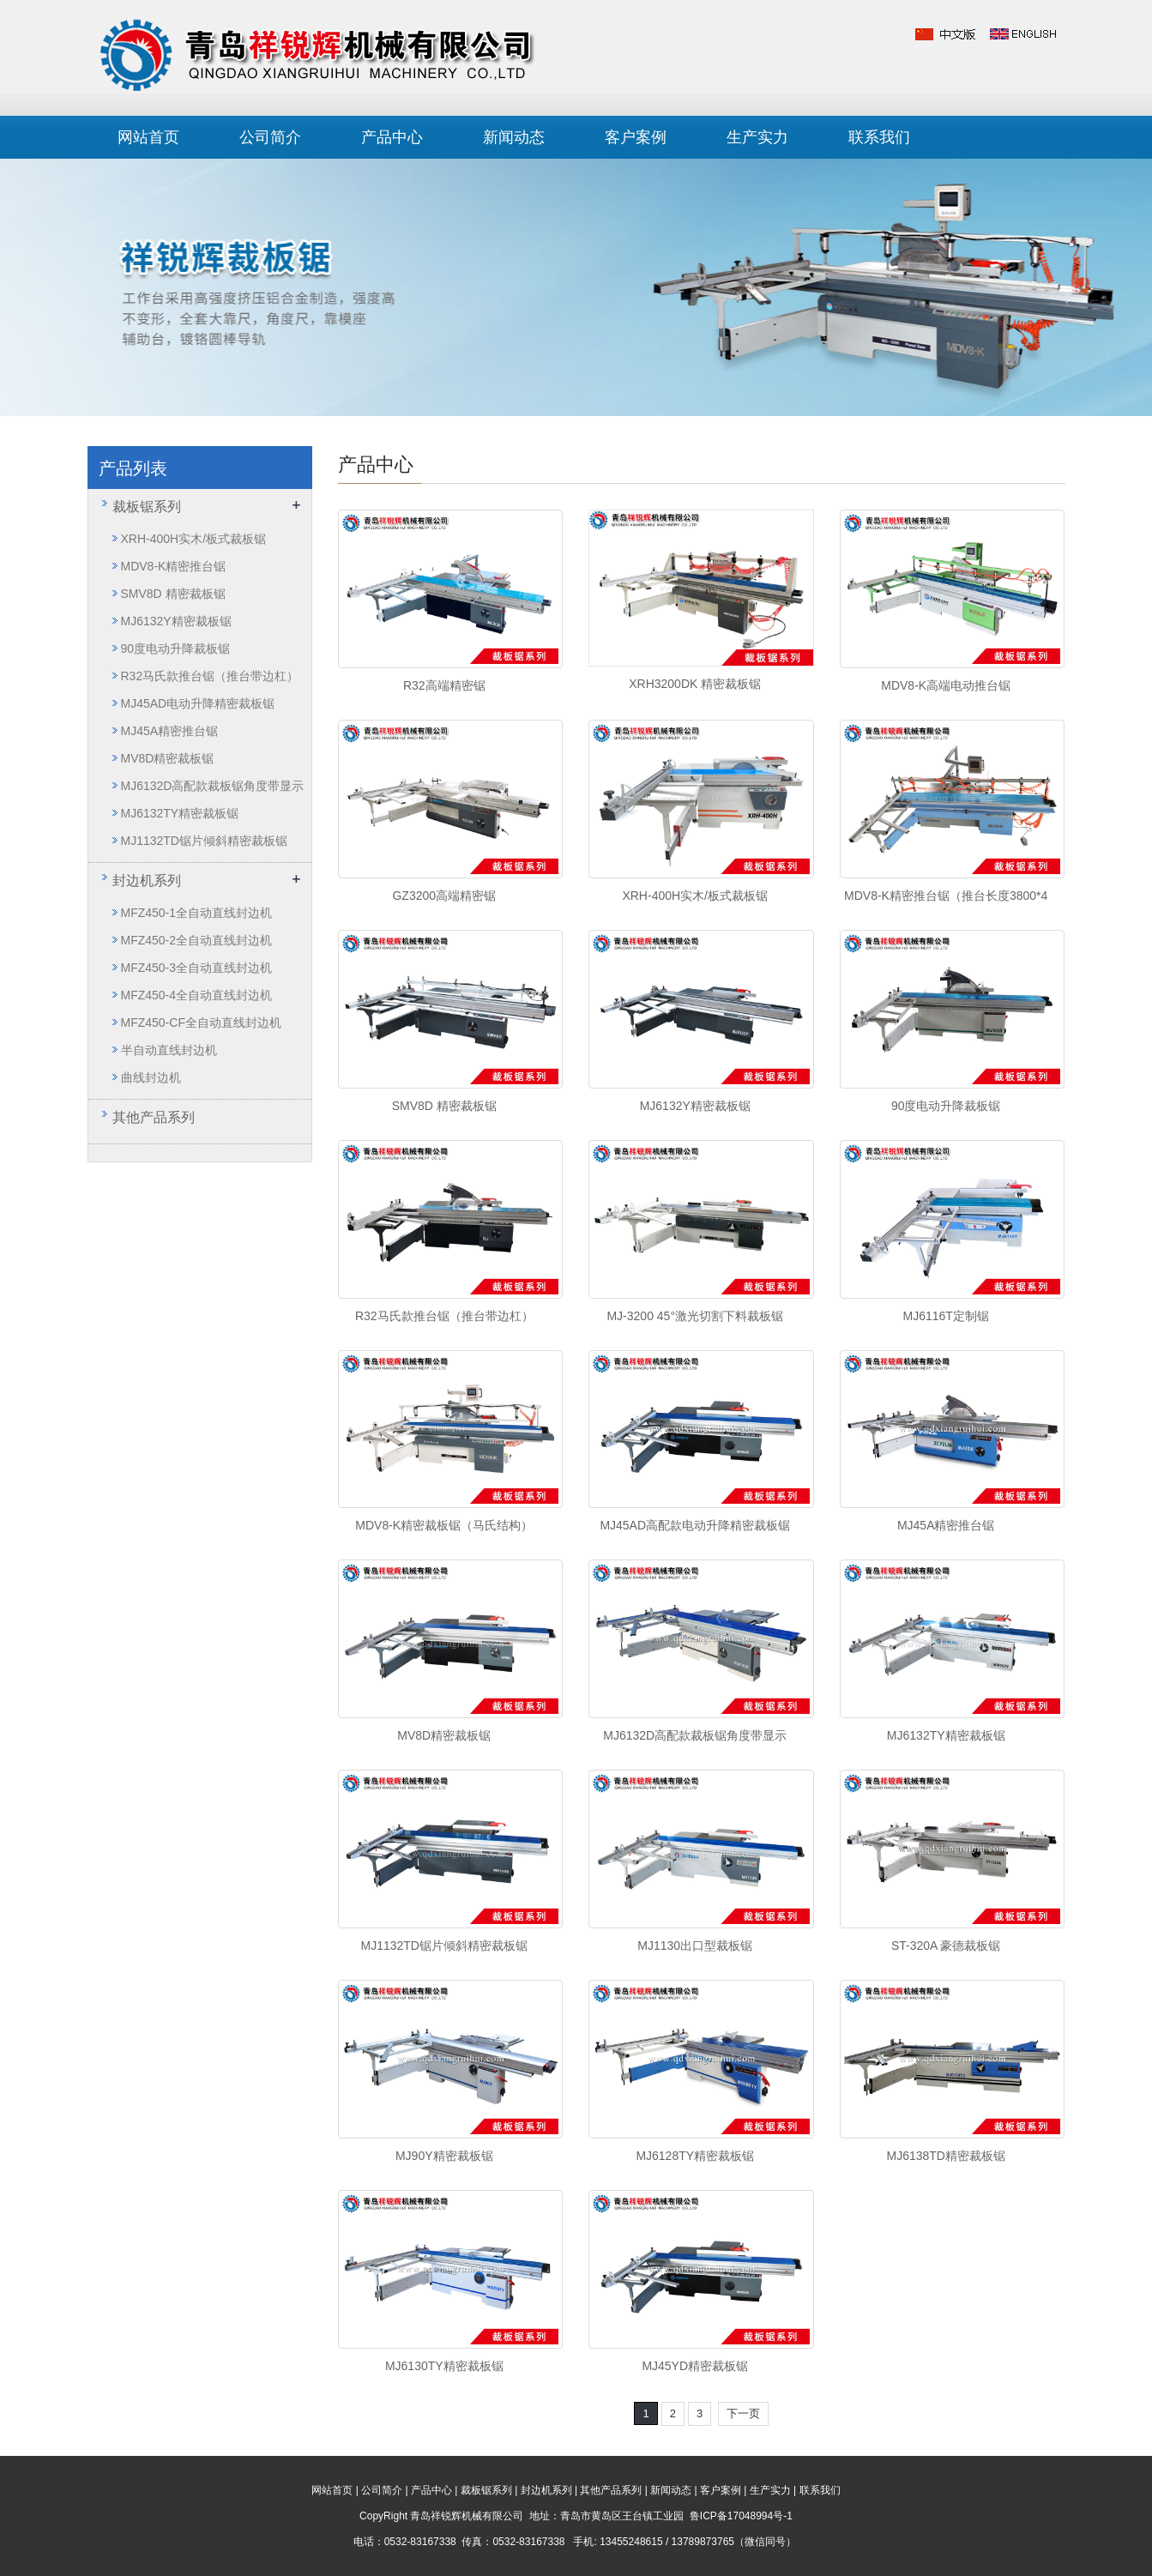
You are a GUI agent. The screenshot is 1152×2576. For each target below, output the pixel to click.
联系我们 (879, 137)
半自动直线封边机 (169, 1050)
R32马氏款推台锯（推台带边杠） (444, 1316)
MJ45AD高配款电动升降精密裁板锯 (695, 1525)
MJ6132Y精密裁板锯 (695, 1106)
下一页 (743, 2413)
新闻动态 (514, 137)
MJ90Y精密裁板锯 (444, 2156)
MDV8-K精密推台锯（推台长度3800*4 (945, 895)
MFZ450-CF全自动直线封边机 (201, 1022)
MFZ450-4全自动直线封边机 (197, 995)
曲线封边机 (151, 1077)
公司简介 (270, 137)
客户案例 (635, 137)
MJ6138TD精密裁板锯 (945, 2156)
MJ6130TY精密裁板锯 (444, 2366)
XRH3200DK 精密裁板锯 (695, 684)
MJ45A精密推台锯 (946, 1525)
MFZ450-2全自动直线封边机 (197, 940)
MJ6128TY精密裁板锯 (695, 2156)
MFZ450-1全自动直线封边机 (197, 913)
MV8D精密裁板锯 (444, 1735)
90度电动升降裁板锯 (946, 1106)
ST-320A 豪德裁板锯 (946, 1945)
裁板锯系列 (146, 506)
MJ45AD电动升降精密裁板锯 (198, 703)
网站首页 (148, 137)
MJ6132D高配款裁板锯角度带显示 (695, 1735)
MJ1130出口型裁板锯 (694, 1945)
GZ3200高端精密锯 (444, 895)
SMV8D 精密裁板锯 (444, 1106)
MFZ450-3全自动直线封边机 (197, 967)
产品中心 (392, 137)
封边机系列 (146, 880)
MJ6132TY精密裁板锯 (946, 1735)
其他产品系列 (153, 1117)
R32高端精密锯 (444, 685)
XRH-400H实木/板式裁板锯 (695, 895)
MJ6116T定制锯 (946, 1316)
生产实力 (757, 137)
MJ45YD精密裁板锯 (695, 2366)
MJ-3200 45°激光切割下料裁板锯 (694, 1316)
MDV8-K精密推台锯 (173, 566)
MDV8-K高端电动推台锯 (945, 685)
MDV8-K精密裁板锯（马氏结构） (444, 1525)
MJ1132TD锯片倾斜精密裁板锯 (444, 1945)
